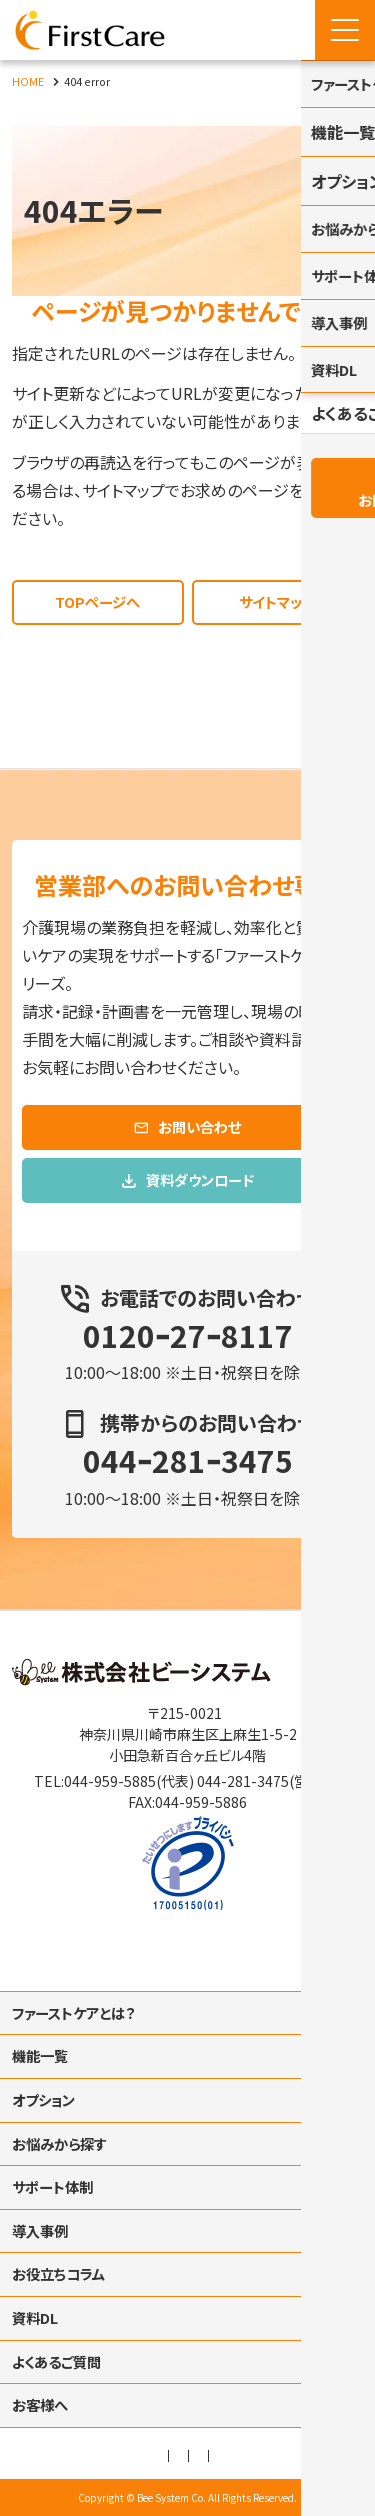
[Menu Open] (345, 30)
